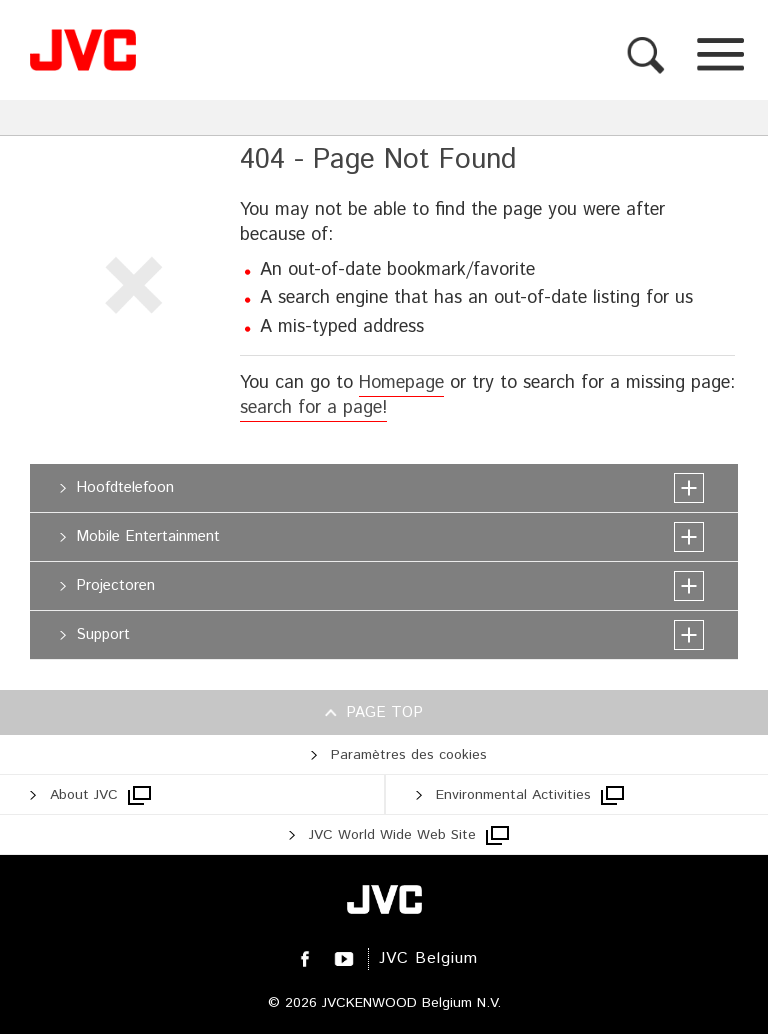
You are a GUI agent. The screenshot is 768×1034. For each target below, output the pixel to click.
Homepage (401, 383)
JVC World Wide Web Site (392, 835)
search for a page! (313, 408)
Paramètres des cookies (409, 755)
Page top (384, 712)
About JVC (84, 795)
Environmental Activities (513, 795)
